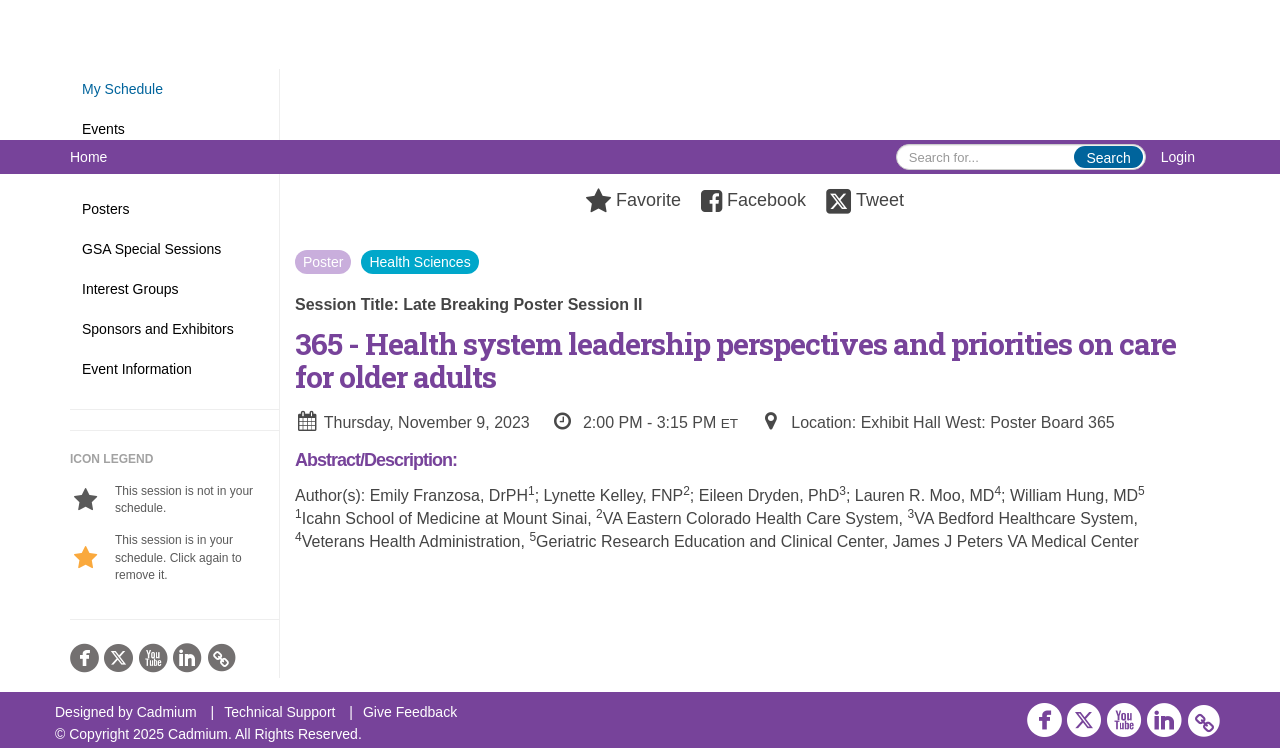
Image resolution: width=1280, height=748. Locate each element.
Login (1178, 157)
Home (88, 157)
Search (1108, 158)
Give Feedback (410, 712)
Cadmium (167, 712)
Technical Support (279, 712)
